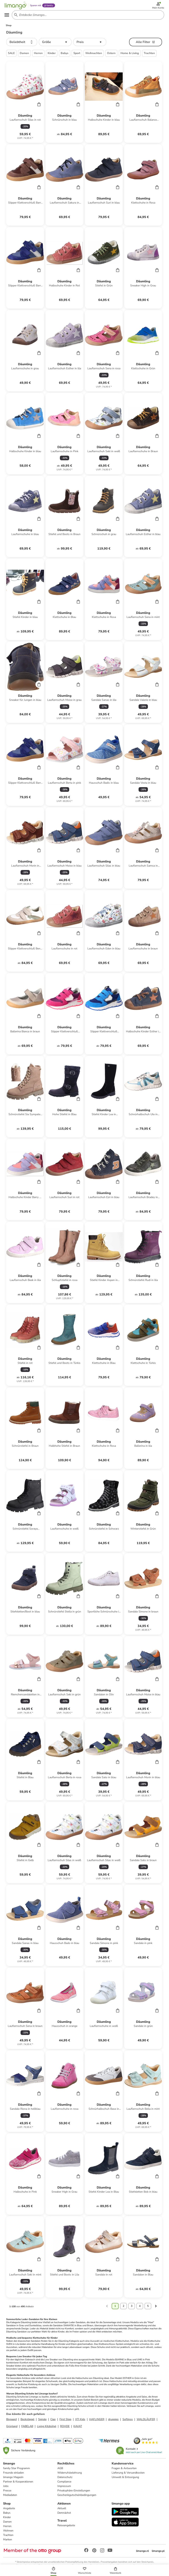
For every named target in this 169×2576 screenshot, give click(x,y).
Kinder (7, 2520)
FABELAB (27, 2429)
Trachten (8, 2538)
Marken (7, 2542)
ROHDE (65, 2429)
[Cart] (38, 107)
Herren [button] (38, 56)
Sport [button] (76, 56)
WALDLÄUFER (146, 2422)
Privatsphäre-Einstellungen (73, 2493)
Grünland (11, 2429)
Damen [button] (24, 56)
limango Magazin (13, 2480)
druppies (113, 2422)
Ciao (53, 2422)
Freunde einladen (13, 2475)
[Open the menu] (9, 17)
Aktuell (61, 2511)
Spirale (42, 2422)
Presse (7, 2493)
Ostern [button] (111, 56)
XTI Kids (80, 2422)
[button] (21, 45)
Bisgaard (11, 2422)
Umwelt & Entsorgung (125, 2480)
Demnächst (64, 2516)
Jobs (6, 2489)
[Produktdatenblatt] (25, 105)
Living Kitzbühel (46, 2429)
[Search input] (87, 17)
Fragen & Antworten (124, 2471)
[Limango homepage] (18, 6)
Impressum (64, 2489)
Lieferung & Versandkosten (128, 2475)
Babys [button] (64, 56)
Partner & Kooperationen (18, 2484)
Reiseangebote (66, 2528)
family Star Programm (16, 2471)
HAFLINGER (96, 2422)
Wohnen (8, 2533)
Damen (7, 2524)
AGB (60, 2471)
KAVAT (77, 2429)
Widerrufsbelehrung (69, 2475)
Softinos (127, 2422)
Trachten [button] (149, 56)
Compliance (64, 2484)
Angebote (9, 2511)
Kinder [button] (52, 56)
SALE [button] (11, 56)
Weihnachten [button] (93, 56)
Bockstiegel (27, 2422)
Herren (7, 2529)
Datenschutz (64, 2480)
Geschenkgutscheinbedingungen (76, 2498)
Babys (6, 2516)
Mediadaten (10, 2498)
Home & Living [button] (130, 56)
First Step (65, 2422)
